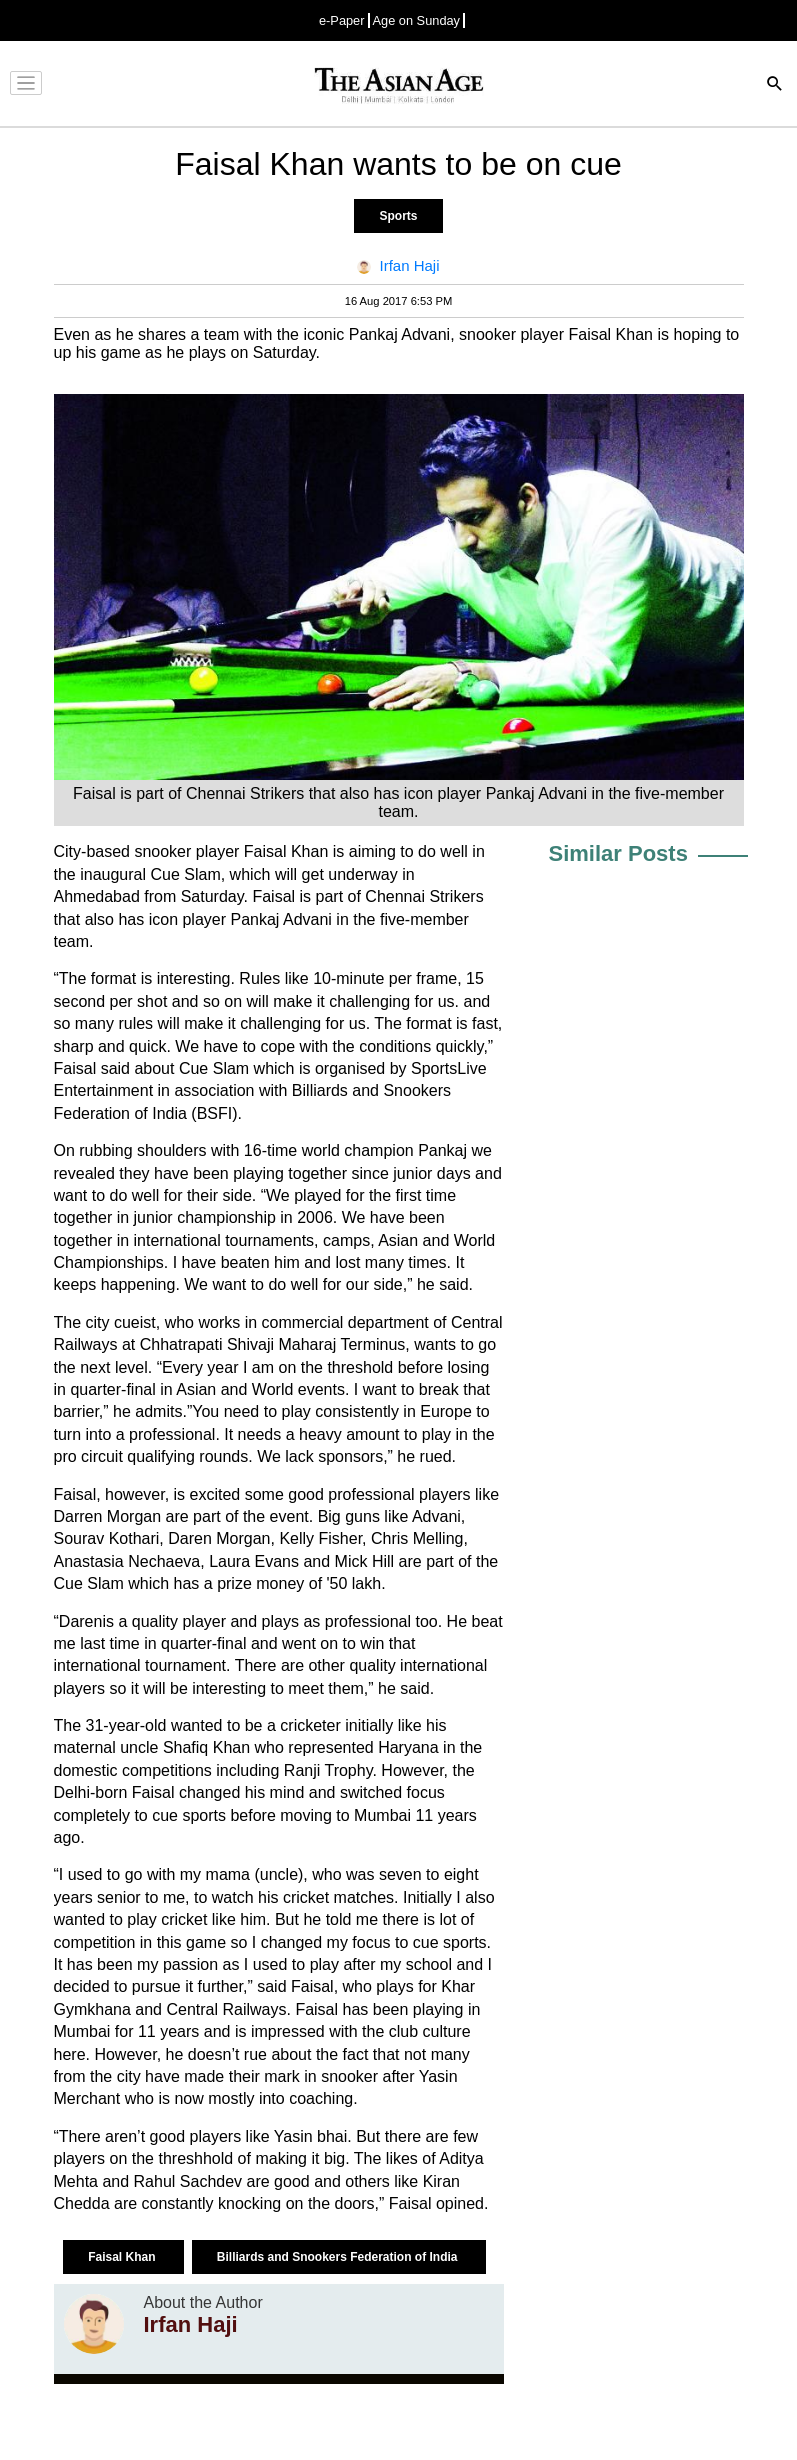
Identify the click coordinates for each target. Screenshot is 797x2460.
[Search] (775, 85)
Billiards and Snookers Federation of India (339, 2257)
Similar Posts (618, 853)
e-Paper (342, 20)
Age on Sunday (417, 20)
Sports (398, 216)
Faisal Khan (123, 2257)
